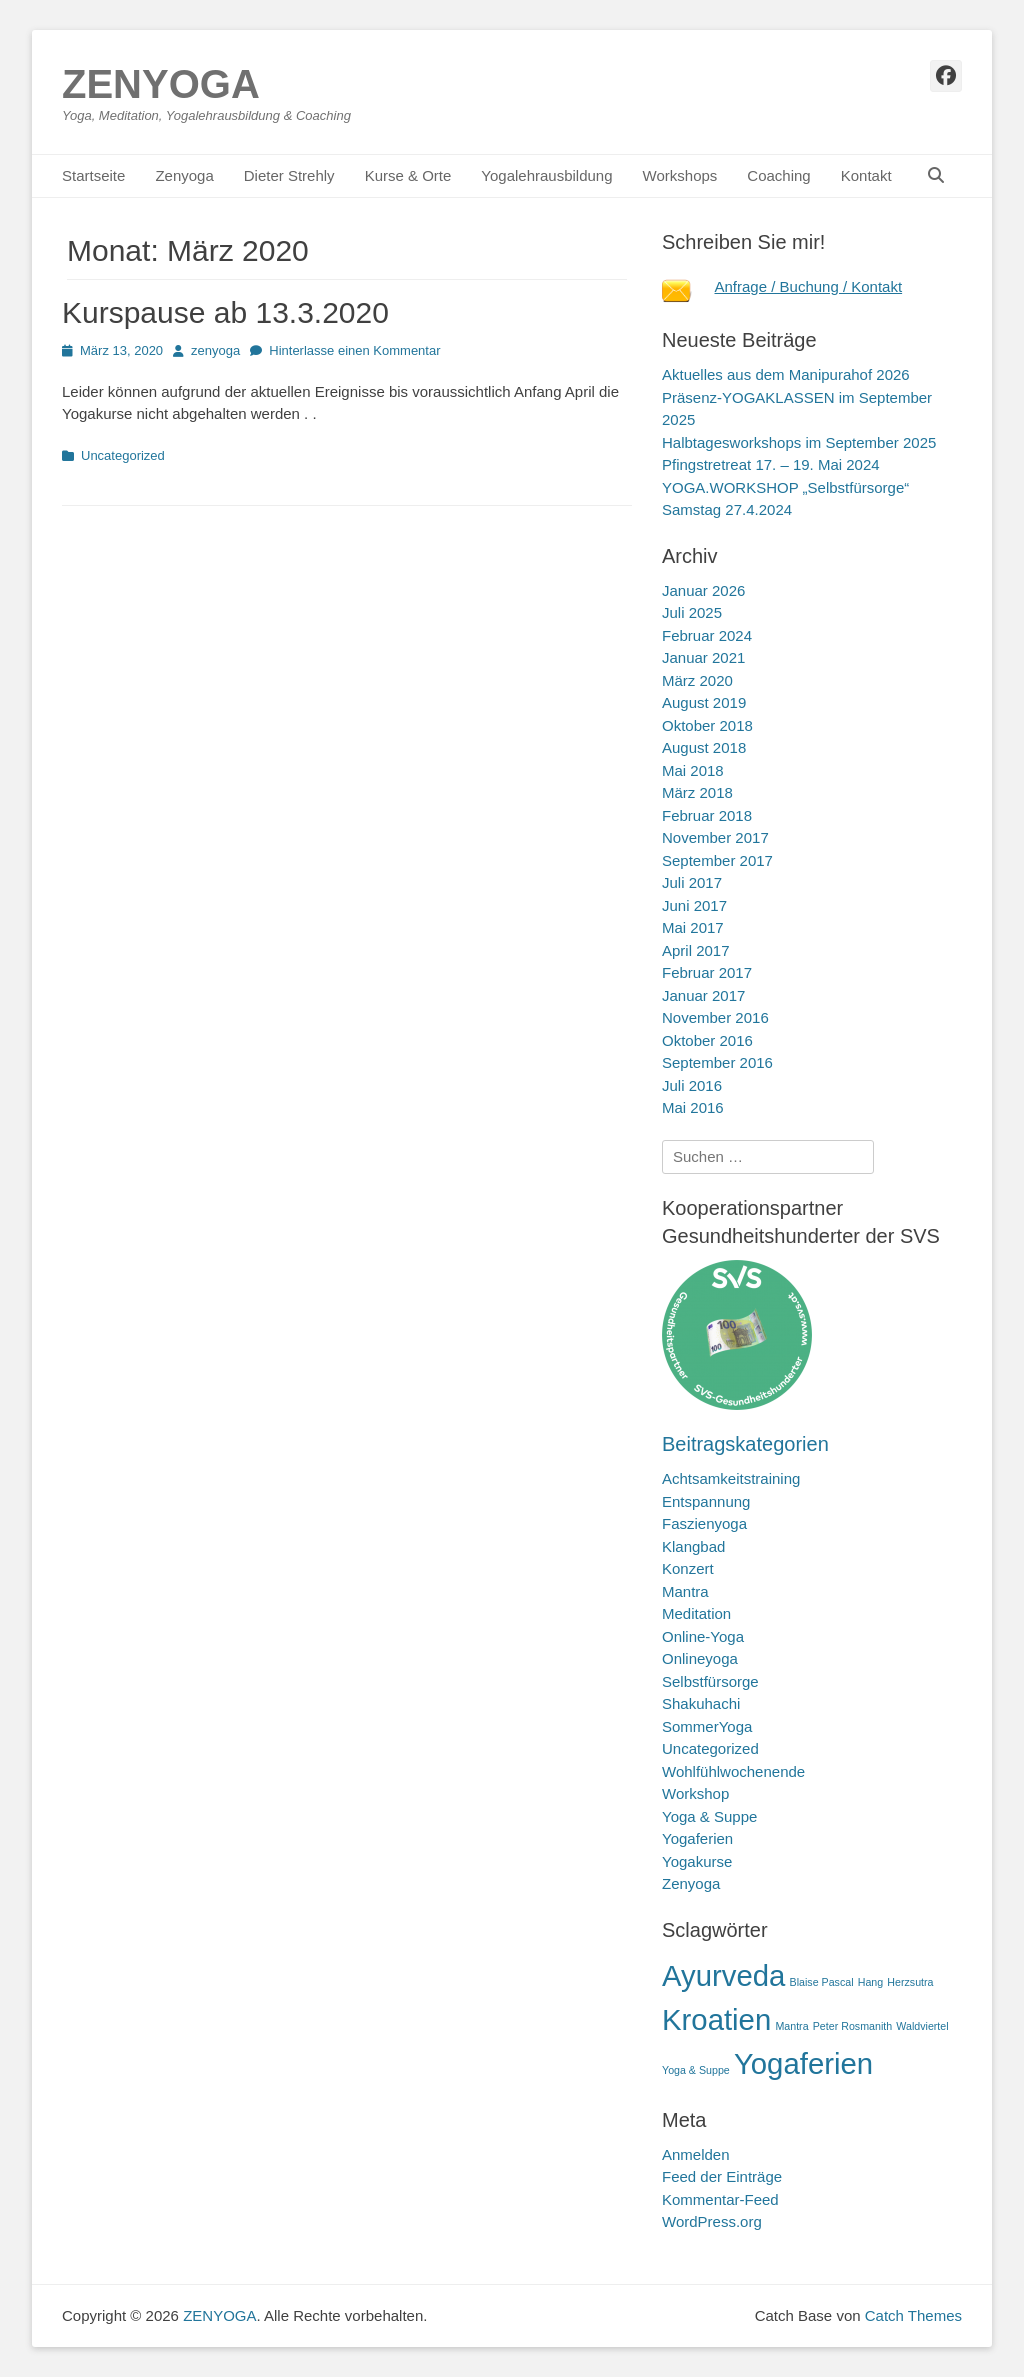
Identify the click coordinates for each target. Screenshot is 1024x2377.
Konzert (688, 1568)
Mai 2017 (693, 927)
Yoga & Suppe (709, 1816)
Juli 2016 (692, 1085)
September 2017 (717, 860)
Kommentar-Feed (720, 2199)
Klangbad (693, 1546)
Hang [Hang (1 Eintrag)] (870, 1982)
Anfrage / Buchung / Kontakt (809, 286)
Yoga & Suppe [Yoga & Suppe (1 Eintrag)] (696, 2070)
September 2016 (717, 1062)
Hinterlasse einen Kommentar (354, 350)
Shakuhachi (701, 1703)
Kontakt (866, 175)
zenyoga (215, 350)
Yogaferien (697, 1838)
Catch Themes (913, 2315)
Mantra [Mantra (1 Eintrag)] (791, 2026)
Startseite (93, 175)
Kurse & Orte (408, 175)
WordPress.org (712, 2221)
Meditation (696, 1613)
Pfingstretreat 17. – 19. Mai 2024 (771, 464)
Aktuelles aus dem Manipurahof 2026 (786, 374)
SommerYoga (707, 1726)
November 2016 (715, 1017)
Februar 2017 (707, 972)
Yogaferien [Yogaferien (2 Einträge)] (803, 2063)
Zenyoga (184, 175)
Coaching (778, 175)
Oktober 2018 (707, 725)
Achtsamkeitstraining (731, 1478)
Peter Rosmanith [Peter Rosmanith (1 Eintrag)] (852, 2026)
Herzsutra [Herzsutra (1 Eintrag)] (910, 1982)
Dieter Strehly (289, 175)
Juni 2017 (694, 905)
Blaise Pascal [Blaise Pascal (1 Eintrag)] (822, 1982)
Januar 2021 (703, 657)
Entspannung (706, 1501)
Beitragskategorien (745, 1444)
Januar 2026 (703, 590)
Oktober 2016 (707, 1040)
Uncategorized (123, 455)
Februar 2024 (707, 635)
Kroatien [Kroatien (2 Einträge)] (716, 2019)
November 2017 (715, 837)
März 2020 (697, 680)
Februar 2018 (707, 815)
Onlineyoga (700, 1658)
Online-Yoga (703, 1636)
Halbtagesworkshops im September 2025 (799, 442)
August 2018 (704, 747)
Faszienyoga (704, 1523)
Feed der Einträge (722, 2176)
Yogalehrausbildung (546, 175)
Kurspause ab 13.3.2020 (225, 312)
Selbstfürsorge (710, 1681)
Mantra (685, 1591)
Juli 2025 (692, 612)
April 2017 (696, 950)
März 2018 (697, 792)
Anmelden (696, 2154)
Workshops (680, 175)
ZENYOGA (161, 84)
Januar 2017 (703, 995)
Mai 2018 (693, 770)
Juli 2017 (692, 882)
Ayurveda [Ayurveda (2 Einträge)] (723, 1975)
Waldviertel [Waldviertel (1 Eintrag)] (922, 2026)
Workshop (695, 1793)
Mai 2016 (693, 1107)
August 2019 (704, 702)
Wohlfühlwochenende (733, 1771)
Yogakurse (697, 1861)
